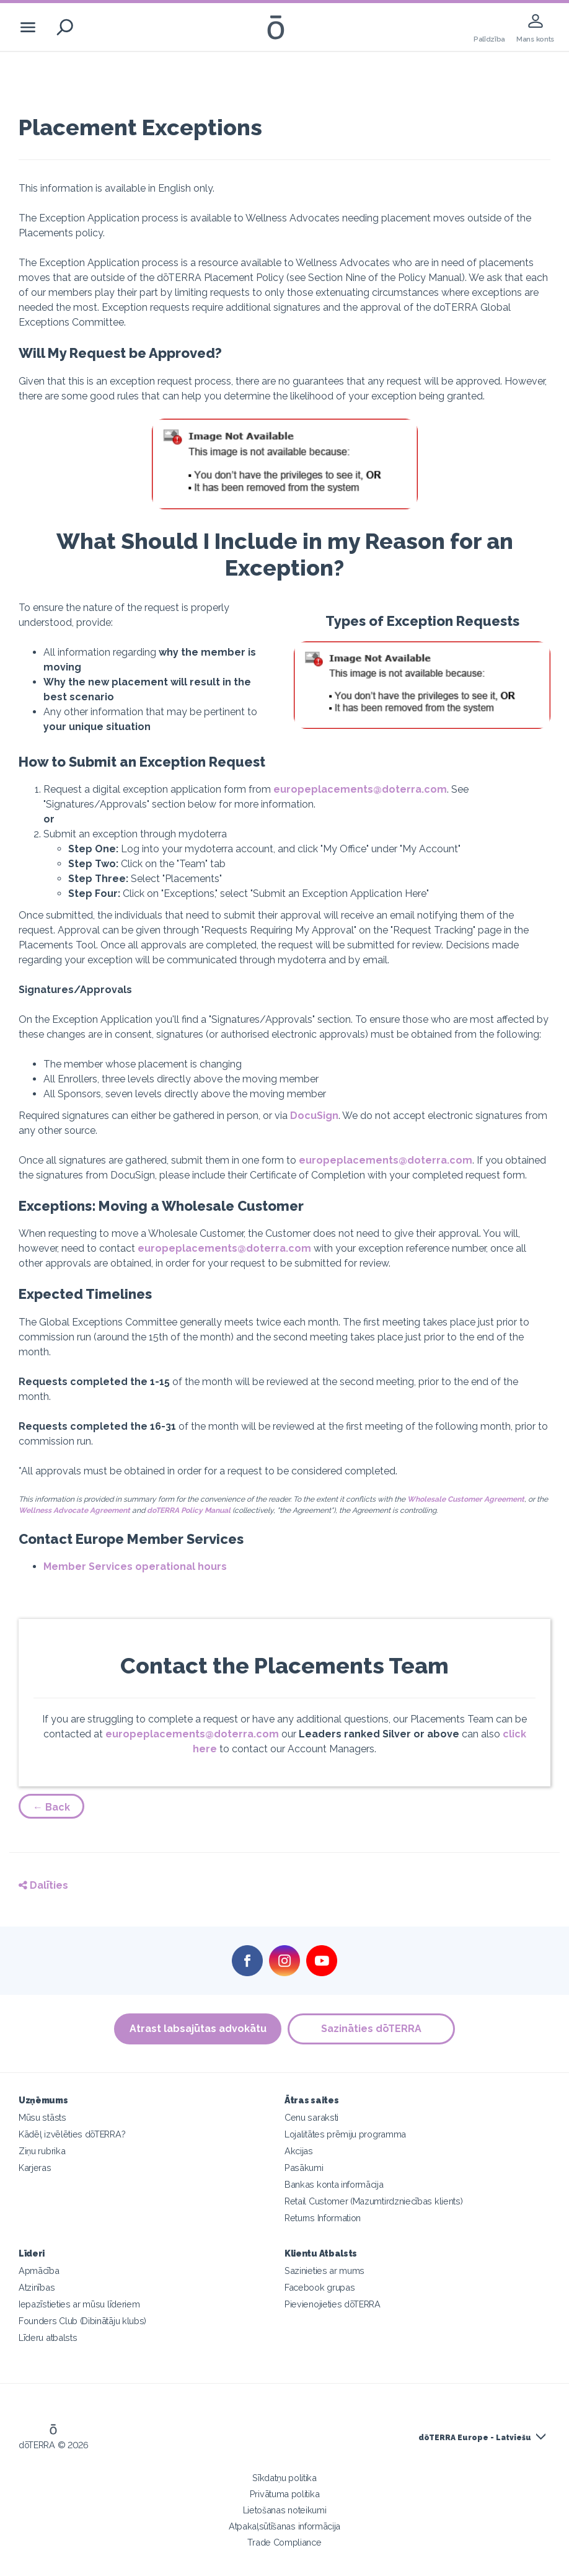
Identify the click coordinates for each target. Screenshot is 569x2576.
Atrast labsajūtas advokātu (198, 2029)
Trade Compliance (284, 2542)
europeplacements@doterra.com (360, 789)
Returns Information (322, 2218)
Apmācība (39, 2270)
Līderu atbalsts (48, 2337)
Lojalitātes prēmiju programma (345, 2134)
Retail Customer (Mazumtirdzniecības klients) (373, 2201)
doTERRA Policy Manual (189, 1510)
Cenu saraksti (311, 2117)
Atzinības (37, 2287)
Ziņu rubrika (42, 2151)
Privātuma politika (284, 2494)
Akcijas (298, 2151)
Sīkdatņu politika (284, 2477)
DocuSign (314, 1115)
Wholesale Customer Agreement (465, 1499)
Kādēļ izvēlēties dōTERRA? (72, 2134)
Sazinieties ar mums (324, 2270)
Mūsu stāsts (42, 2117)
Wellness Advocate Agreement (74, 1510)
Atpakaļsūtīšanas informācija (284, 2526)
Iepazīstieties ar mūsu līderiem (79, 2304)
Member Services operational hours (135, 1566)
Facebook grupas (319, 2287)
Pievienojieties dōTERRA (332, 2304)
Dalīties (43, 1885)
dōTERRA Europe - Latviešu (474, 2437)
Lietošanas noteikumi (285, 2510)
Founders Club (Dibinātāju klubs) (82, 2320)
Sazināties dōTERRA (371, 2029)
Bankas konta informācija (334, 2184)
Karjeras (35, 2167)
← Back (51, 1807)
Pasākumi (304, 2167)
